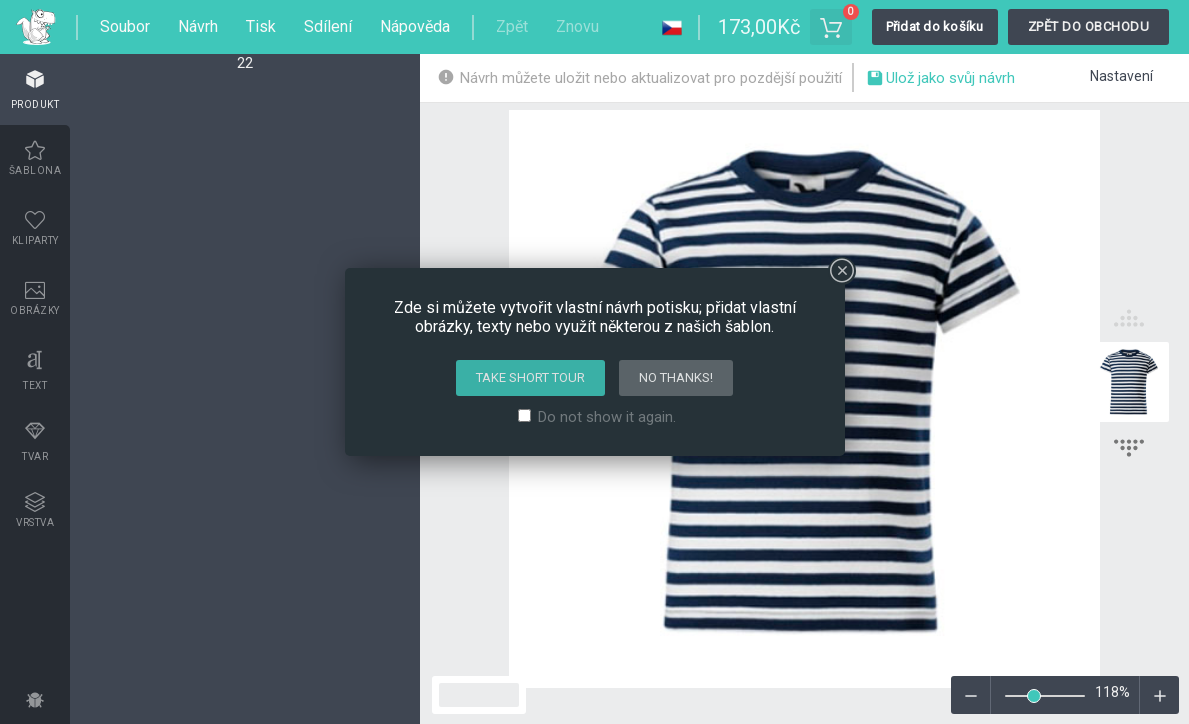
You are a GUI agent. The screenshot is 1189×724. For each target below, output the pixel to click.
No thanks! (676, 377)
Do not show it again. (607, 417)
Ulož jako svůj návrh (940, 80)
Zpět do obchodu (1089, 26)
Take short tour (530, 377)
